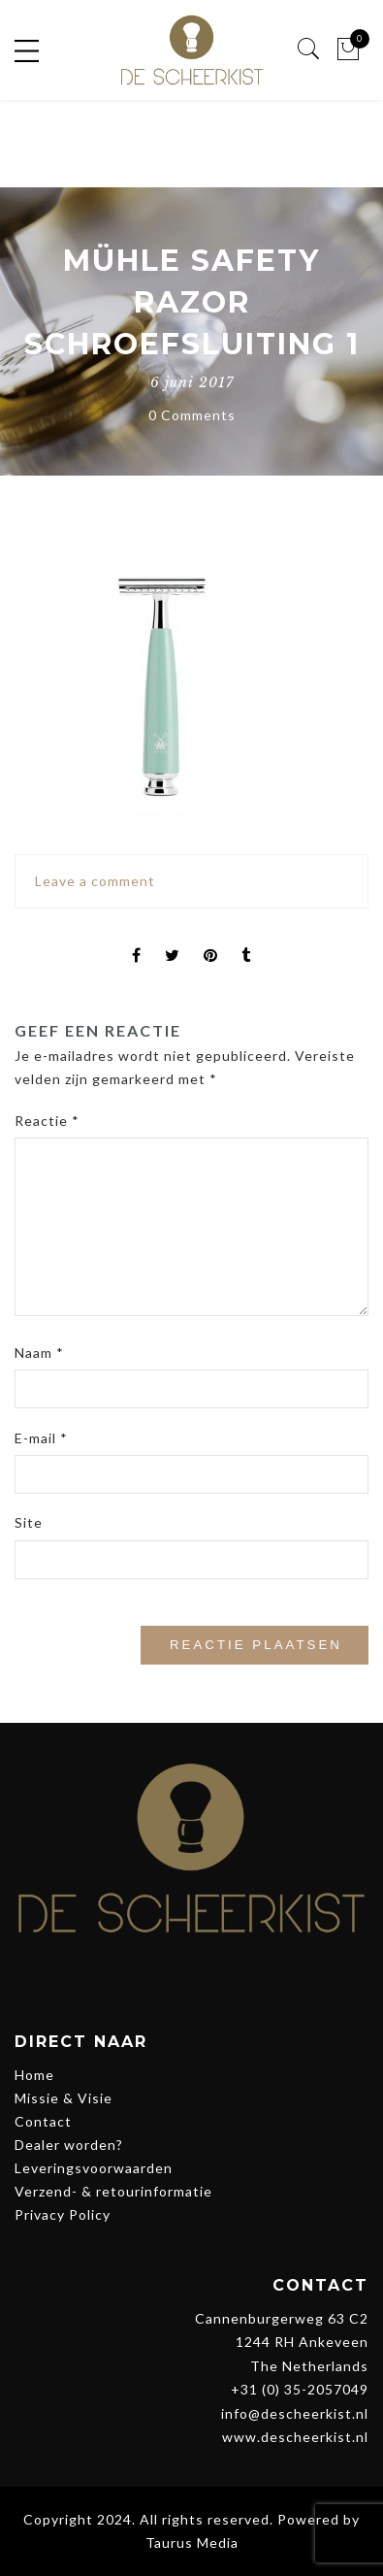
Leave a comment (95, 881)
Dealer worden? (69, 2144)
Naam (39, 1352)
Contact (43, 2121)
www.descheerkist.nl (295, 2436)
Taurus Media (192, 2542)
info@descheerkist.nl (294, 2413)
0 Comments (192, 415)
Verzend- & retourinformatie (113, 2191)
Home (34, 2074)
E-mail (41, 1438)
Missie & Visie (63, 2098)
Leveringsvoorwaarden (94, 2168)
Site (29, 1522)
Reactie (47, 1120)
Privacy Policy (63, 2214)
